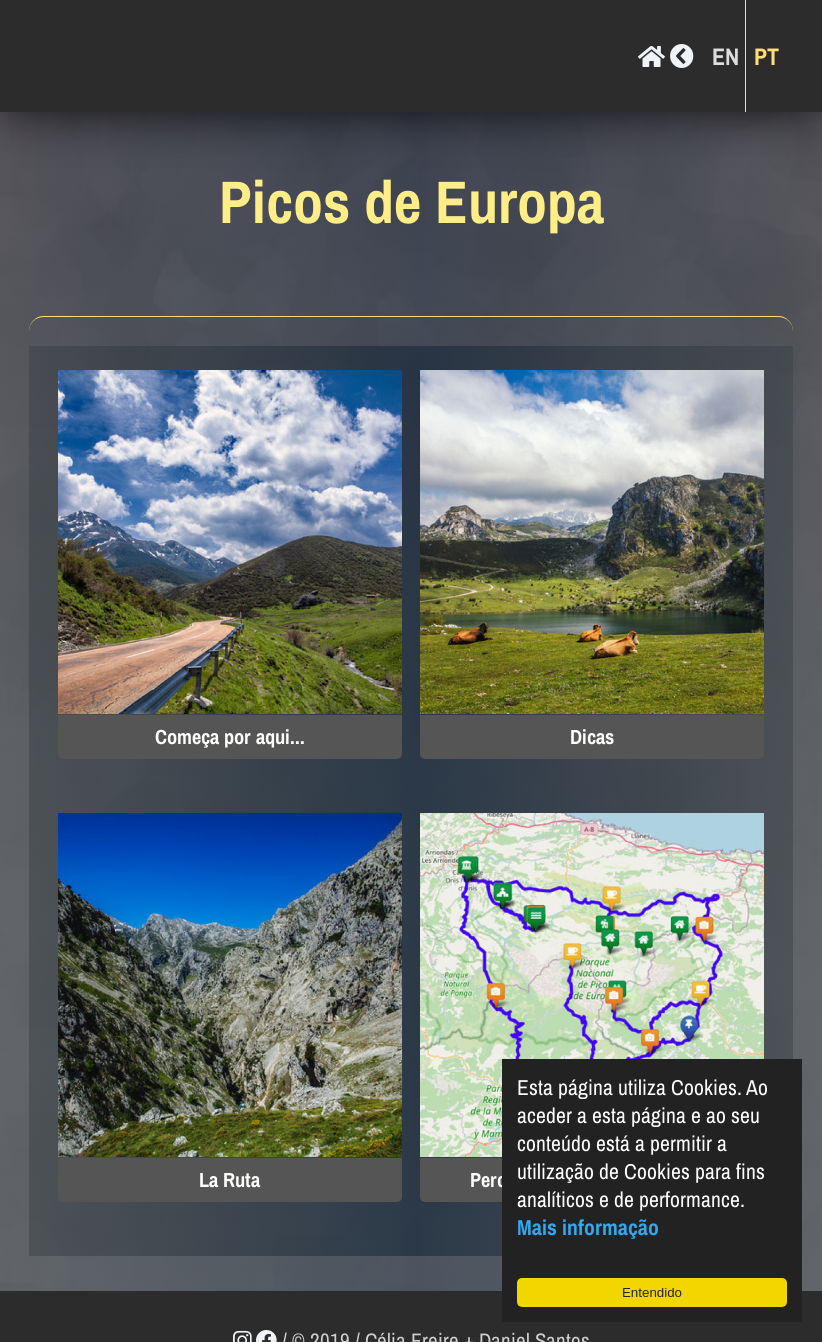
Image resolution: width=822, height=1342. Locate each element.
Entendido (652, 1292)
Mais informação (588, 1227)
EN (725, 55)
